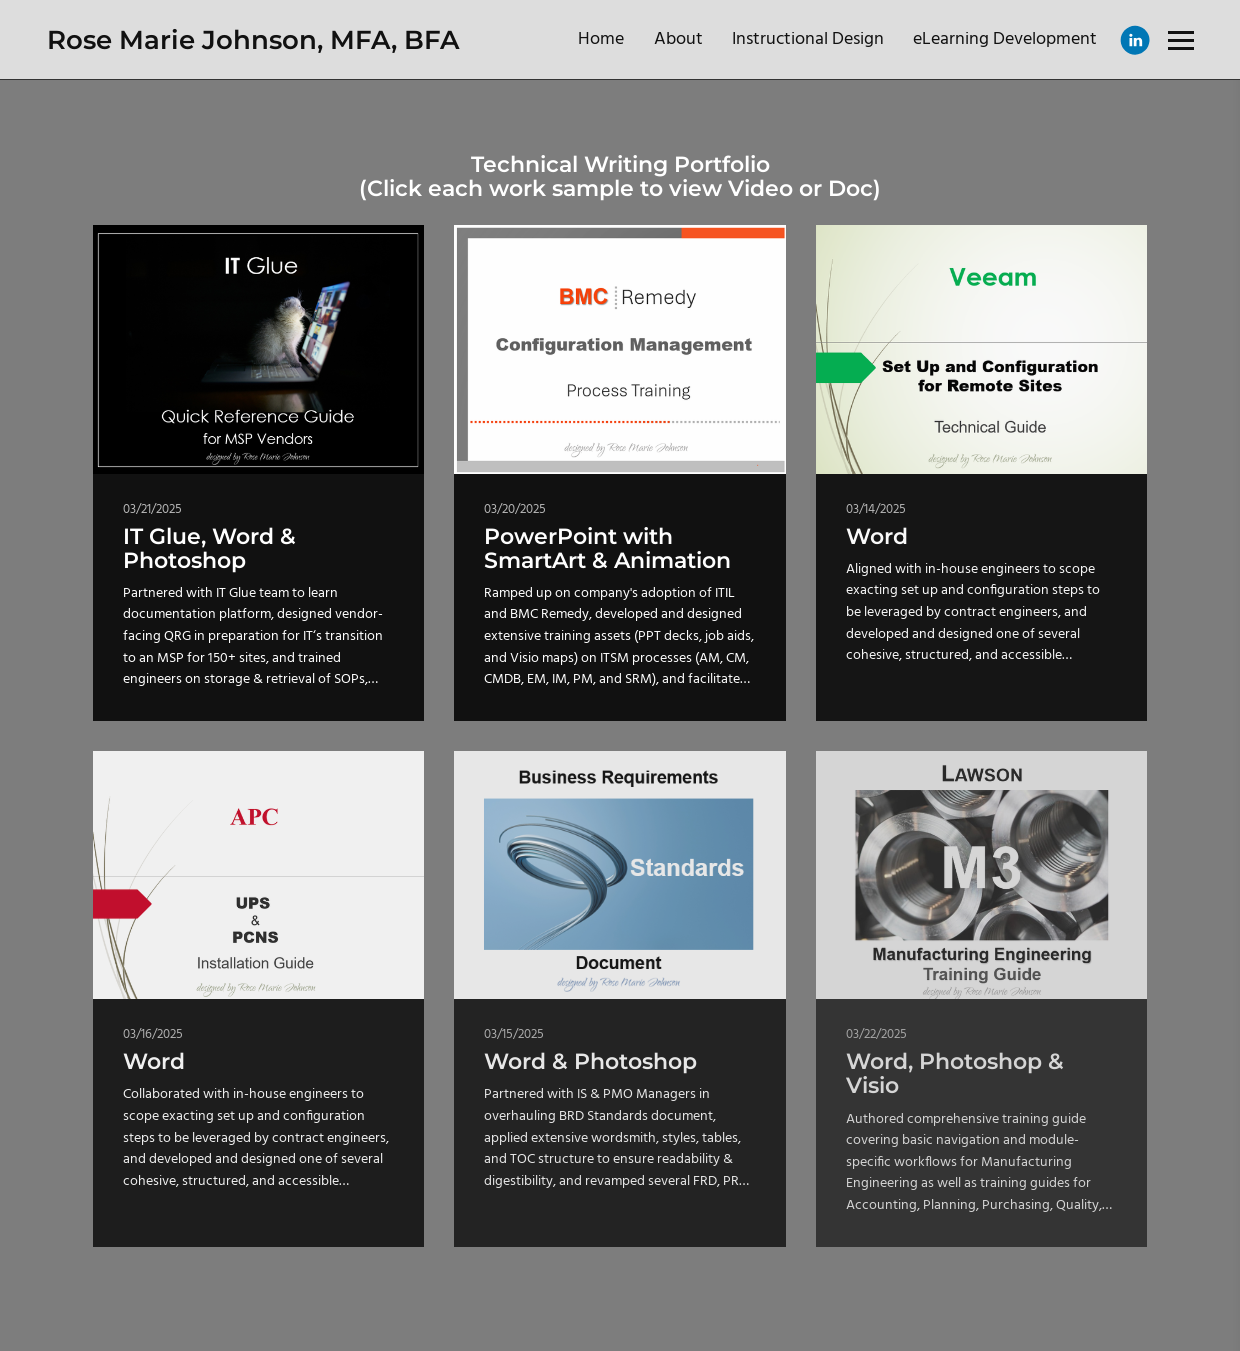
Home (601, 39)
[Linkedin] (1135, 40)
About (678, 39)
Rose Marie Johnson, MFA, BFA (253, 40)
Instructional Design (808, 39)
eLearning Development (1005, 39)
